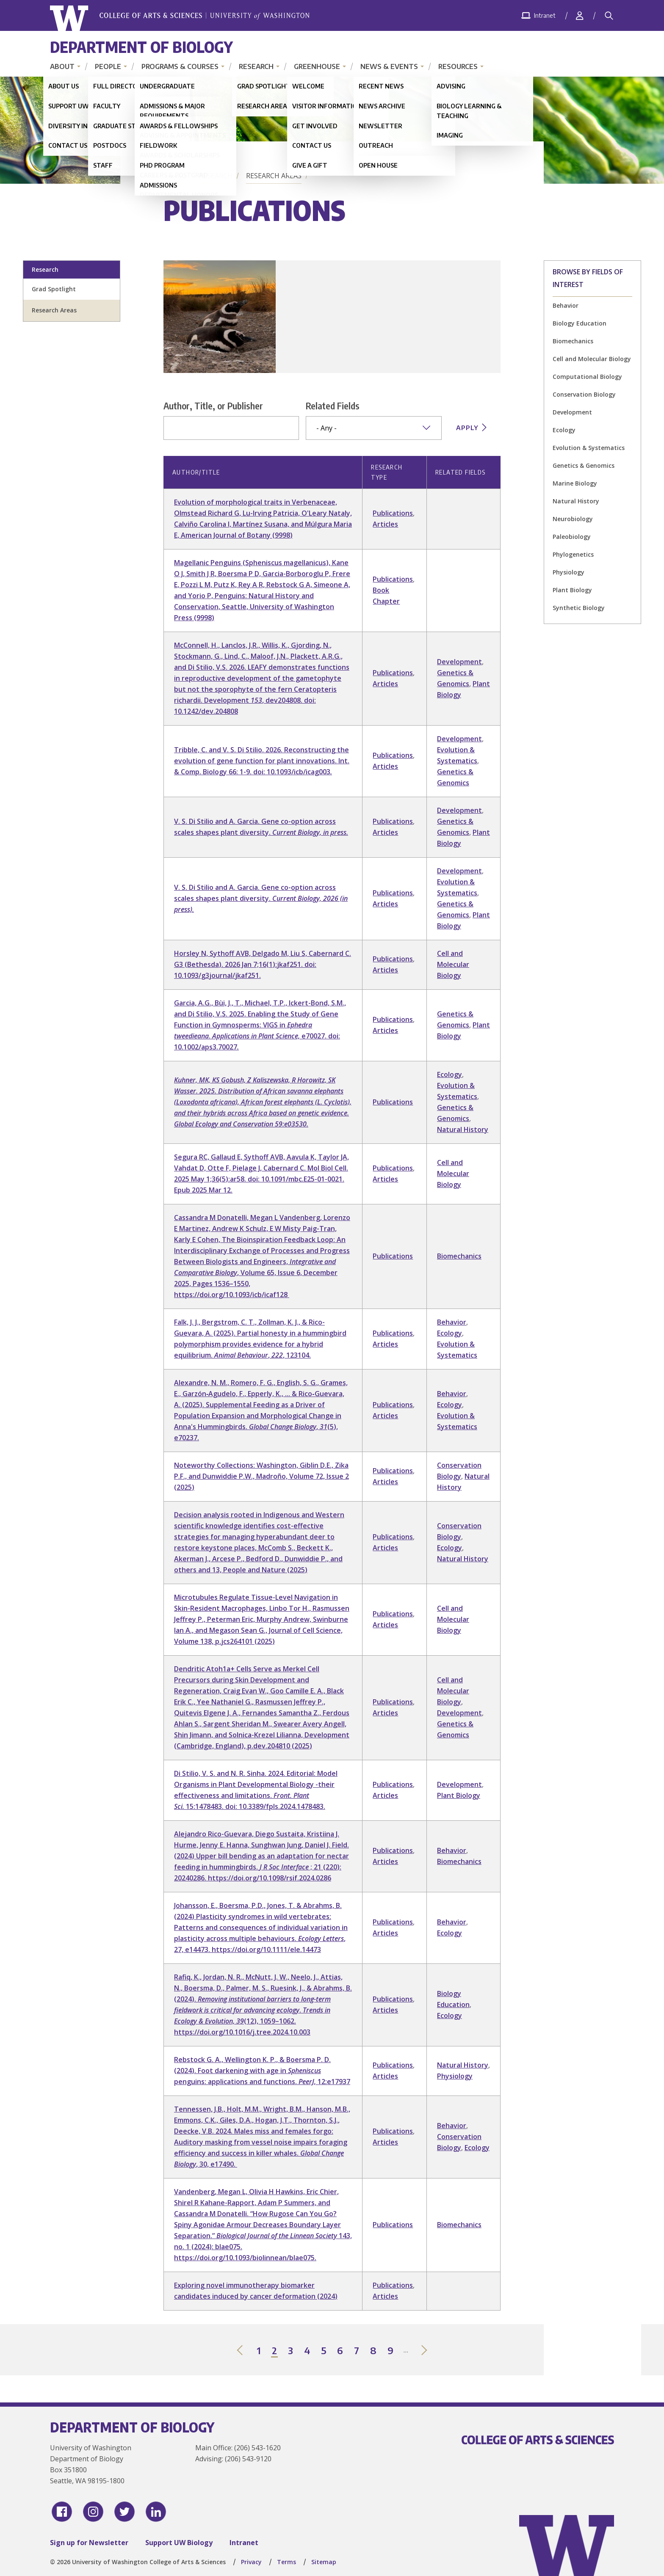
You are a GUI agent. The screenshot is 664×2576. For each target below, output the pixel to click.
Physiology (568, 572)
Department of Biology (141, 46)
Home (175, 175)
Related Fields (333, 405)
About (62, 66)
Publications (393, 513)
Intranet (244, 2542)
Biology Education (579, 323)
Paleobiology (572, 537)
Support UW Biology (179, 2542)
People (108, 66)
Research (256, 66)
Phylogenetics (573, 554)
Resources (458, 66)
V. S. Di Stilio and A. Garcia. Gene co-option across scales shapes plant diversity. (261, 898)
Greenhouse (317, 66)
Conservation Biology (584, 394)
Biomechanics (573, 341)
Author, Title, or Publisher (213, 405)
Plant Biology (572, 590)
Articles (385, 524)
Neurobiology (573, 519)
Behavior (565, 305)
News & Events (389, 66)
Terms (286, 2562)
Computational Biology (587, 377)
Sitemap (323, 2562)
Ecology (564, 430)
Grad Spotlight (54, 289)
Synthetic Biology (579, 608)
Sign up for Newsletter (89, 2542)
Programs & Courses (180, 66)
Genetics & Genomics (583, 465)
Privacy (251, 2562)
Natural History (576, 501)
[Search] (609, 16)
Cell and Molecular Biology (592, 359)
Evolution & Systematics (589, 448)
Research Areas (274, 175)
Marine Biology (575, 483)
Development (572, 412)
